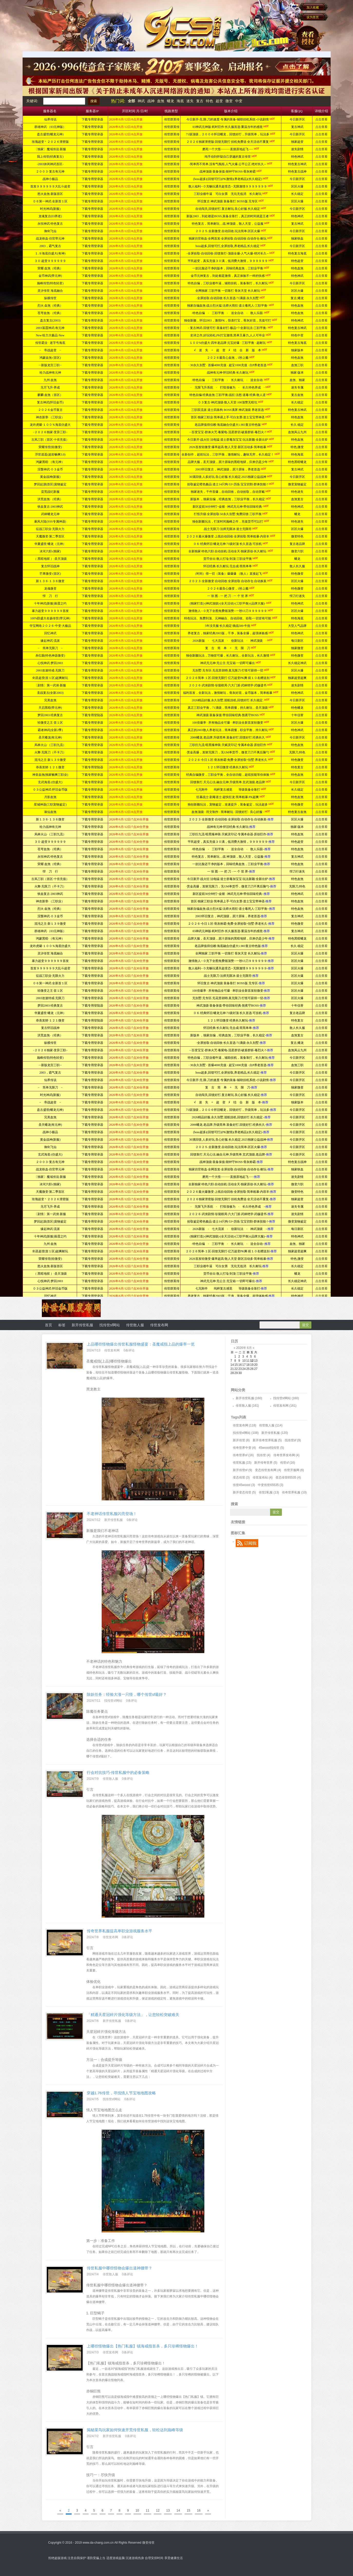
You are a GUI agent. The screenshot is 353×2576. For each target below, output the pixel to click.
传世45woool (244, 1485)
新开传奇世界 (265, 1462)
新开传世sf (242, 1470)
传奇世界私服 (294, 1492)
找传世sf (293, 1440)
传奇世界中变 (244, 1448)
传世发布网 (159, 1325)
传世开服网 (294, 1470)
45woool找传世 (271, 1448)
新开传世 (241, 1440)
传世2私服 (269, 1492)
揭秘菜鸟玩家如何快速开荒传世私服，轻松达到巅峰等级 (135, 2430)
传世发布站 (263, 1477)
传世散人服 (135, 1325)
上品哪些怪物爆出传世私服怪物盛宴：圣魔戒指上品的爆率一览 (141, 1344)
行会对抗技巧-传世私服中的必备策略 (118, 1772)
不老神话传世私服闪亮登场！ (112, 1513)
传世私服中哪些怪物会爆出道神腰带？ (119, 2268)
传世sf (287, 1462)
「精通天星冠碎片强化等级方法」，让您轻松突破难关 (133, 2014)
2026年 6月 (244, 1348)
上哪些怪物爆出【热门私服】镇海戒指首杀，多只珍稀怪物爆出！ (142, 2346)
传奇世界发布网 (286, 1455)
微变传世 (148, 2542)
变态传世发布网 (268, 1470)
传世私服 (242, 1462)
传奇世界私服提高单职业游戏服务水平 (119, 1931)
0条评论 (129, 1350)
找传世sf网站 (109, 1325)
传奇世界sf (243, 1455)
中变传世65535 (270, 1485)
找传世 (264, 1455)
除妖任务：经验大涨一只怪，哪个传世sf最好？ (127, 1694)
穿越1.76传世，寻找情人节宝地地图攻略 (121, 2093)
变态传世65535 (288, 1477)
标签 (61, 1325)
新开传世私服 (82, 1325)
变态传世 (241, 1477)
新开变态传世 (244, 1492)
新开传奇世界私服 (267, 1440)
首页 (48, 1325)
